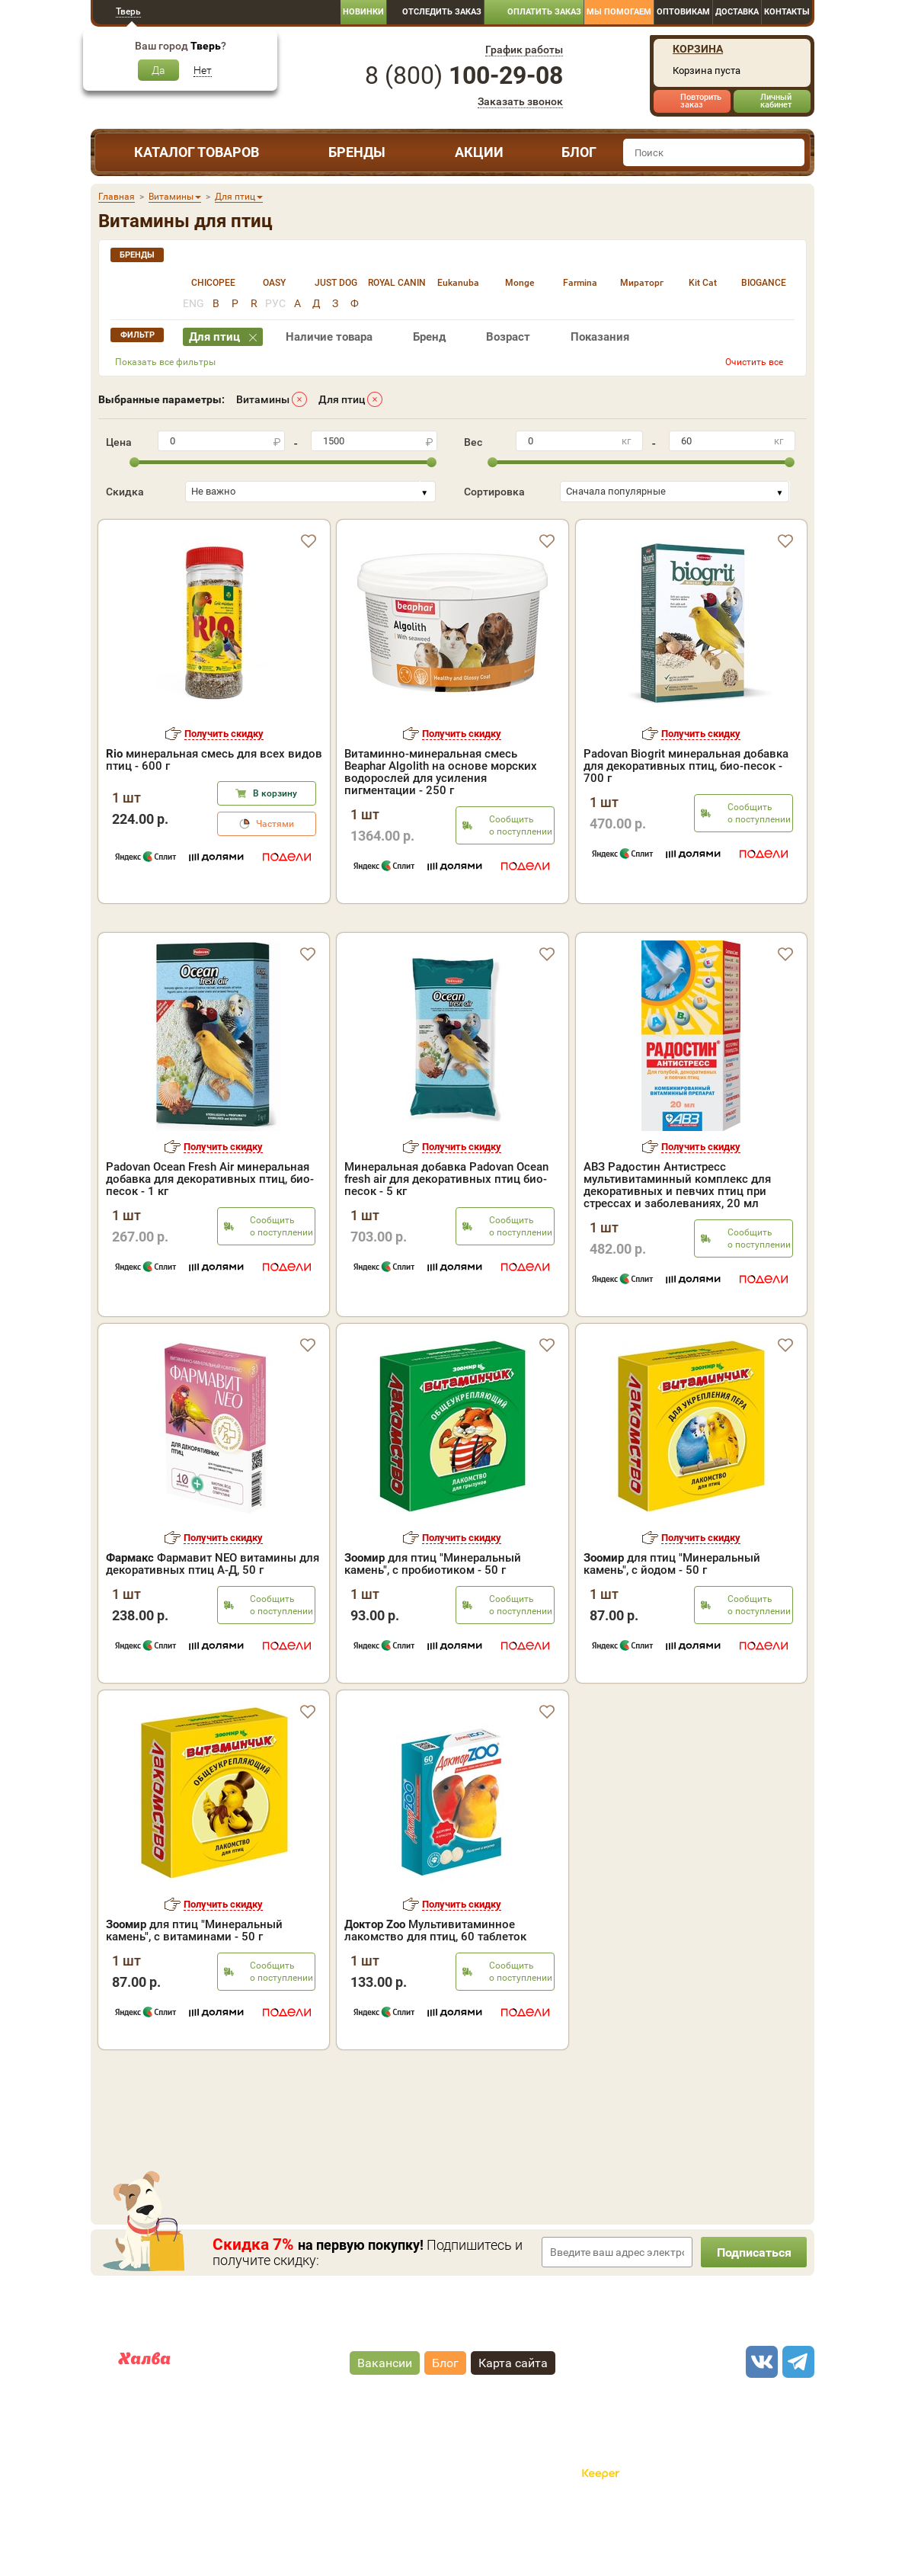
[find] (790, 152)
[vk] (759, 2427)
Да (158, 70)
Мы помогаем (619, 12)
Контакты (787, 12)
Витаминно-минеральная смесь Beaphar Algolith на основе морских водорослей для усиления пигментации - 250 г (440, 772)
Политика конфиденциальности (505, 2491)
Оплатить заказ (544, 12)
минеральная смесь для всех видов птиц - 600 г (214, 760)
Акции (479, 152)
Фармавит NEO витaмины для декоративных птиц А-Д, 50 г (212, 1629)
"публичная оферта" (368, 2479)
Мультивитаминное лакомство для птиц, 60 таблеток (435, 1996)
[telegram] (796, 2427)
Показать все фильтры (165, 362)
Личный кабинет (775, 101)
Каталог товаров (196, 152)
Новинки (363, 12)
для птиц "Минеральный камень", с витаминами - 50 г (194, 1996)
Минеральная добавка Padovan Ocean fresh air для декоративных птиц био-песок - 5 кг (446, 1244)
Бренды (356, 152)
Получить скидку (224, 733)
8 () (464, 75)
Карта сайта (513, 2428)
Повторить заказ (700, 101)
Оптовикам (683, 12)
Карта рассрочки (160, 2438)
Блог (578, 152)
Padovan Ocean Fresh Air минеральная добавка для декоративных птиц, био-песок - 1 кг (210, 1244)
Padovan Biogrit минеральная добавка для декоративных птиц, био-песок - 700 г (686, 766)
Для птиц (341, 399)
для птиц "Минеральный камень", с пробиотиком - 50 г (432, 1629)
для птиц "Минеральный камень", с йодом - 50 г (672, 1629)
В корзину (275, 793)
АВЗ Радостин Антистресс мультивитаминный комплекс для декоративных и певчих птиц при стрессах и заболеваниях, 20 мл (677, 1250)
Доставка (737, 12)
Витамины (262, 399)
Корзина (698, 49)
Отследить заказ (441, 12)
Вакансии (384, 2428)
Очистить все (754, 362)
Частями (275, 824)
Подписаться (753, 2318)
